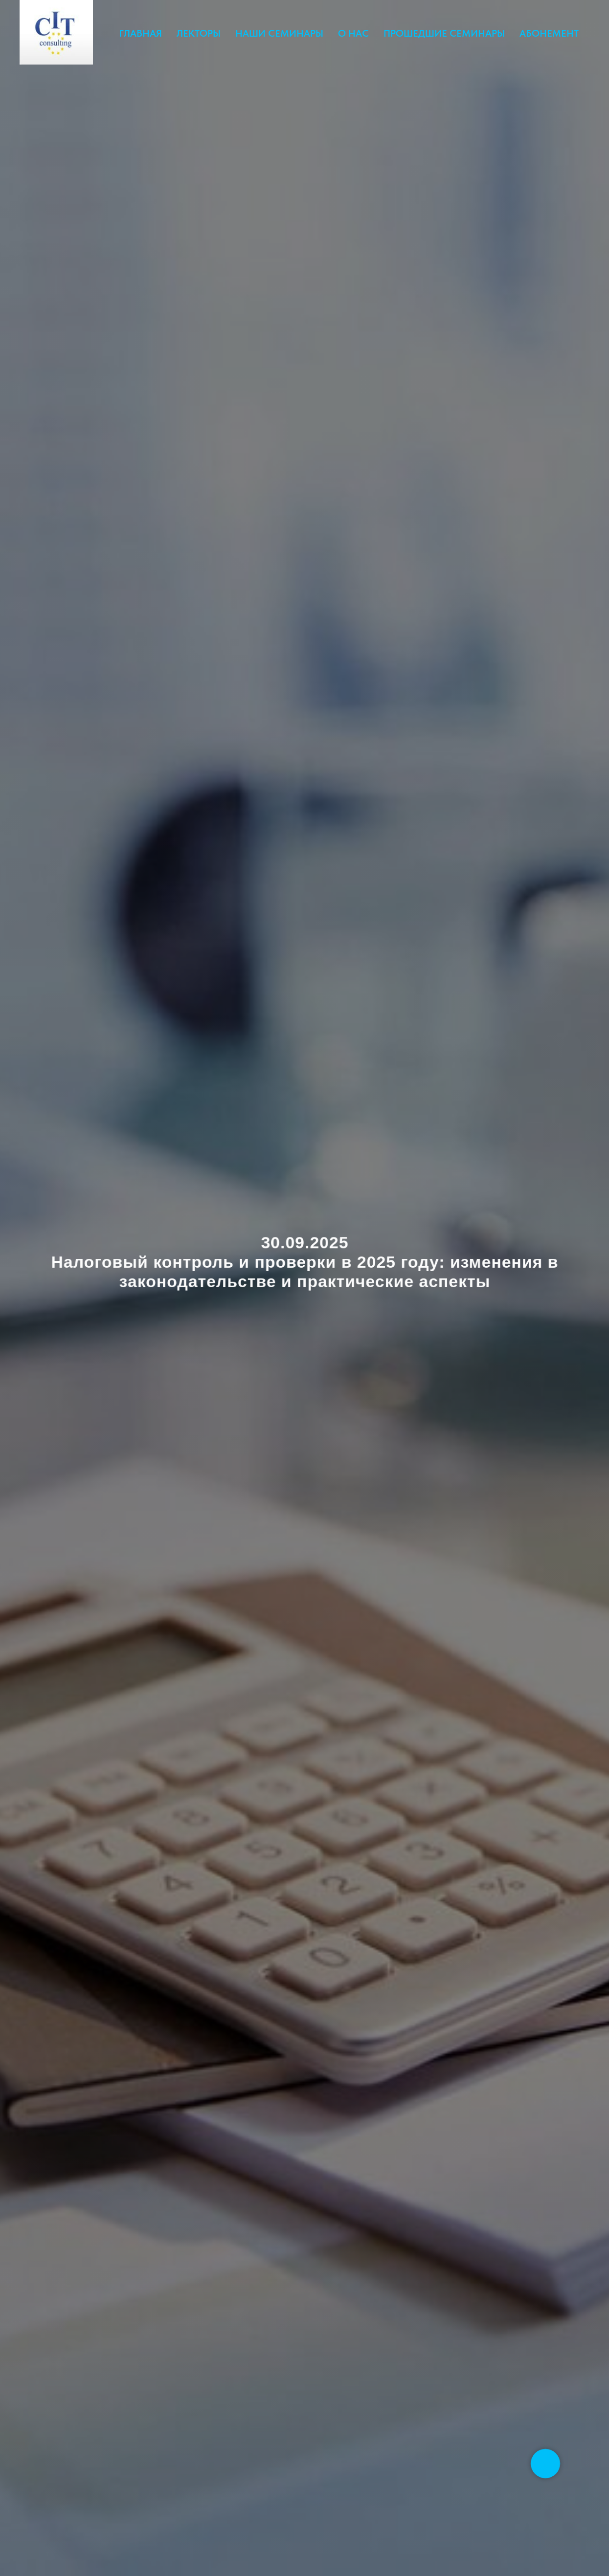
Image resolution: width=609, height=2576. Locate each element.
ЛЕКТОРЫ (199, 33)
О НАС (353, 33)
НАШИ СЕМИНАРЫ (279, 33)
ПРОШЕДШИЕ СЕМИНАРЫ (444, 33)
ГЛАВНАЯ (140, 33)
